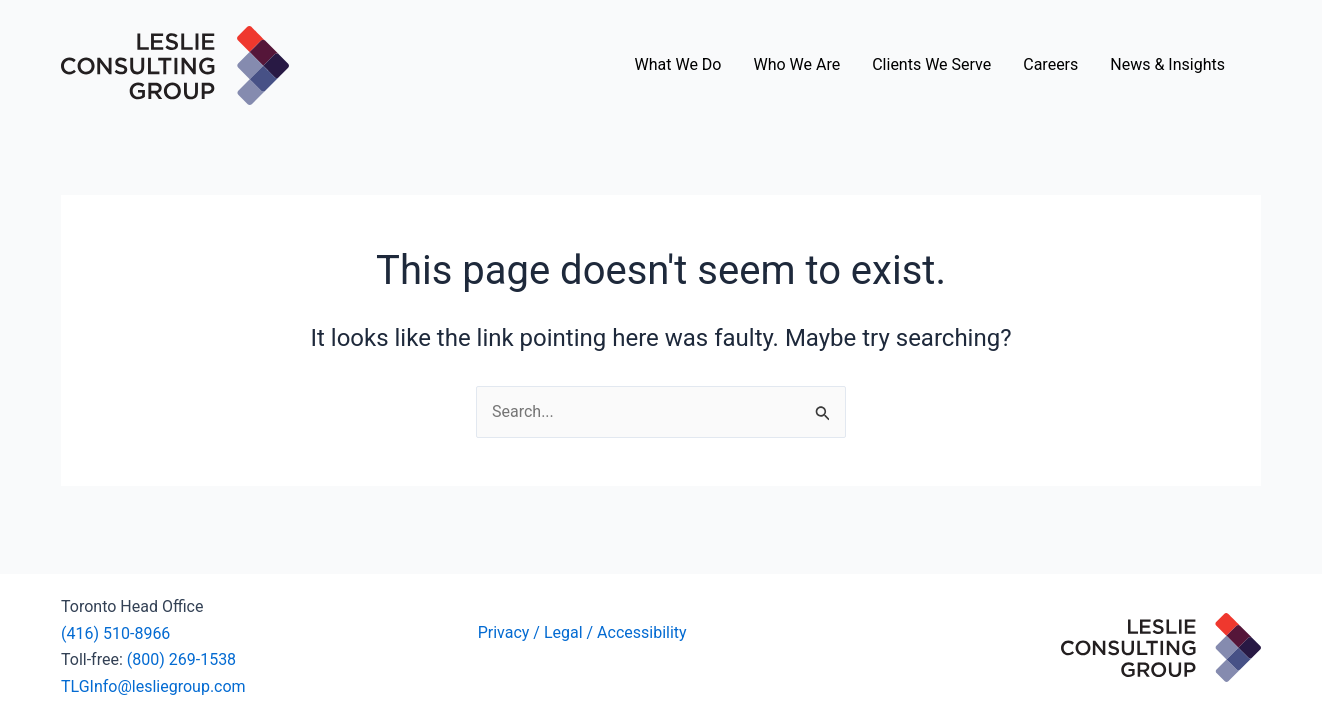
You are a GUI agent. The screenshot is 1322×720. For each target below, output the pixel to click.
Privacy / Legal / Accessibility (584, 632)
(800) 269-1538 (181, 659)
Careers (1050, 64)
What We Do (678, 64)
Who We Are (796, 64)
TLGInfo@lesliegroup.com (153, 686)
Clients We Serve (931, 64)
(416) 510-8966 (115, 633)
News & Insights (1167, 64)
